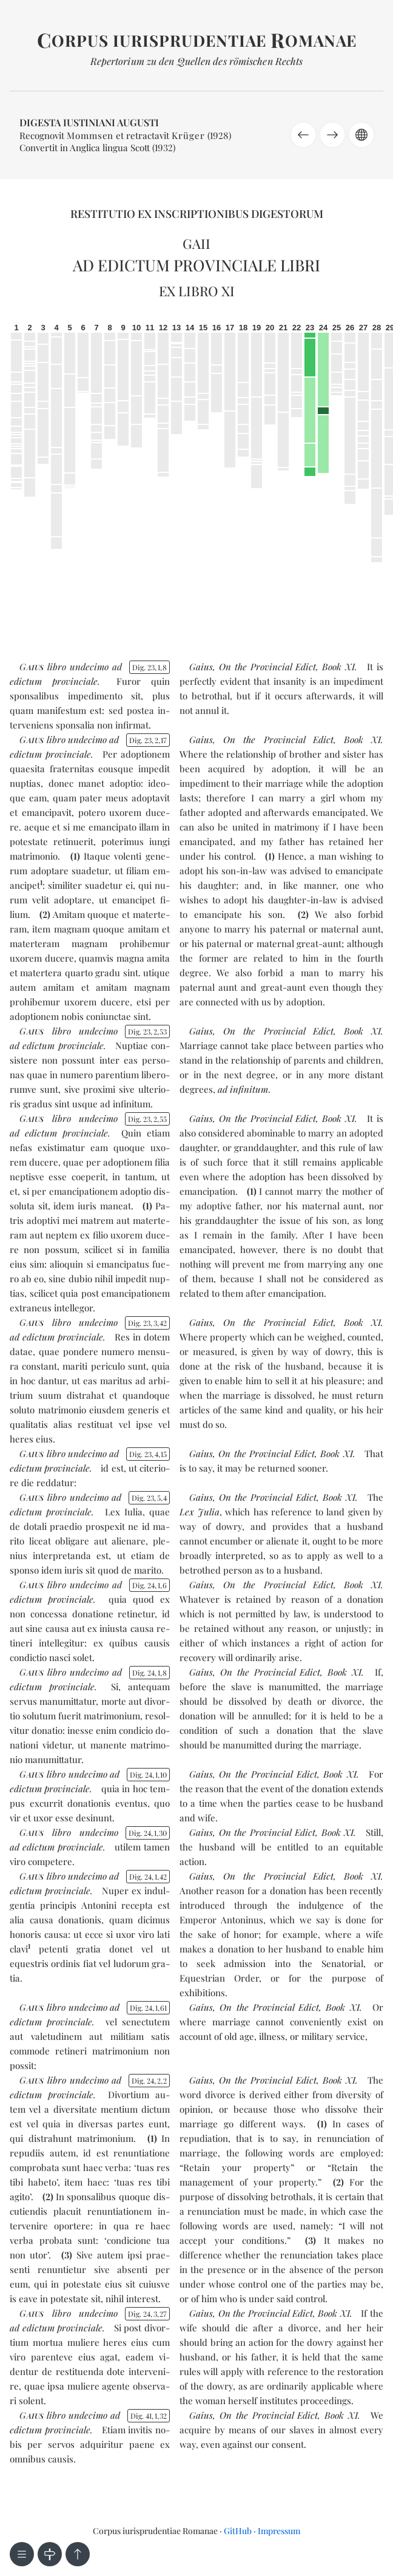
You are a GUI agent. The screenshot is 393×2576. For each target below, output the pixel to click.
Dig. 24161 (148, 2008)
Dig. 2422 (149, 2080)
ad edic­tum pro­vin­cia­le (57, 1045)
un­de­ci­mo (89, 667)
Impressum (279, 2531)
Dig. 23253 (147, 1031)
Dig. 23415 (148, 1454)
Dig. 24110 (148, 1774)
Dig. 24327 (147, 2314)
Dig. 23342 (147, 1323)
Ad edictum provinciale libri (196, 265)
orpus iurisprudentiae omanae (197, 40)
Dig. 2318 (149, 667)
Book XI (338, 667)
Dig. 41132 (148, 2416)
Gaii (196, 243)
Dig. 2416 (149, 1585)
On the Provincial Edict (267, 667)
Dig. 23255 (147, 1119)
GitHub (238, 2531)
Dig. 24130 (148, 1833)
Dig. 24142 (148, 1876)
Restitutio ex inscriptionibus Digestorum (196, 213)
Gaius (201, 667)
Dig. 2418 (149, 1672)
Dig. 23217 (148, 740)
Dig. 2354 (149, 1498)
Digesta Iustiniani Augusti (89, 122)
